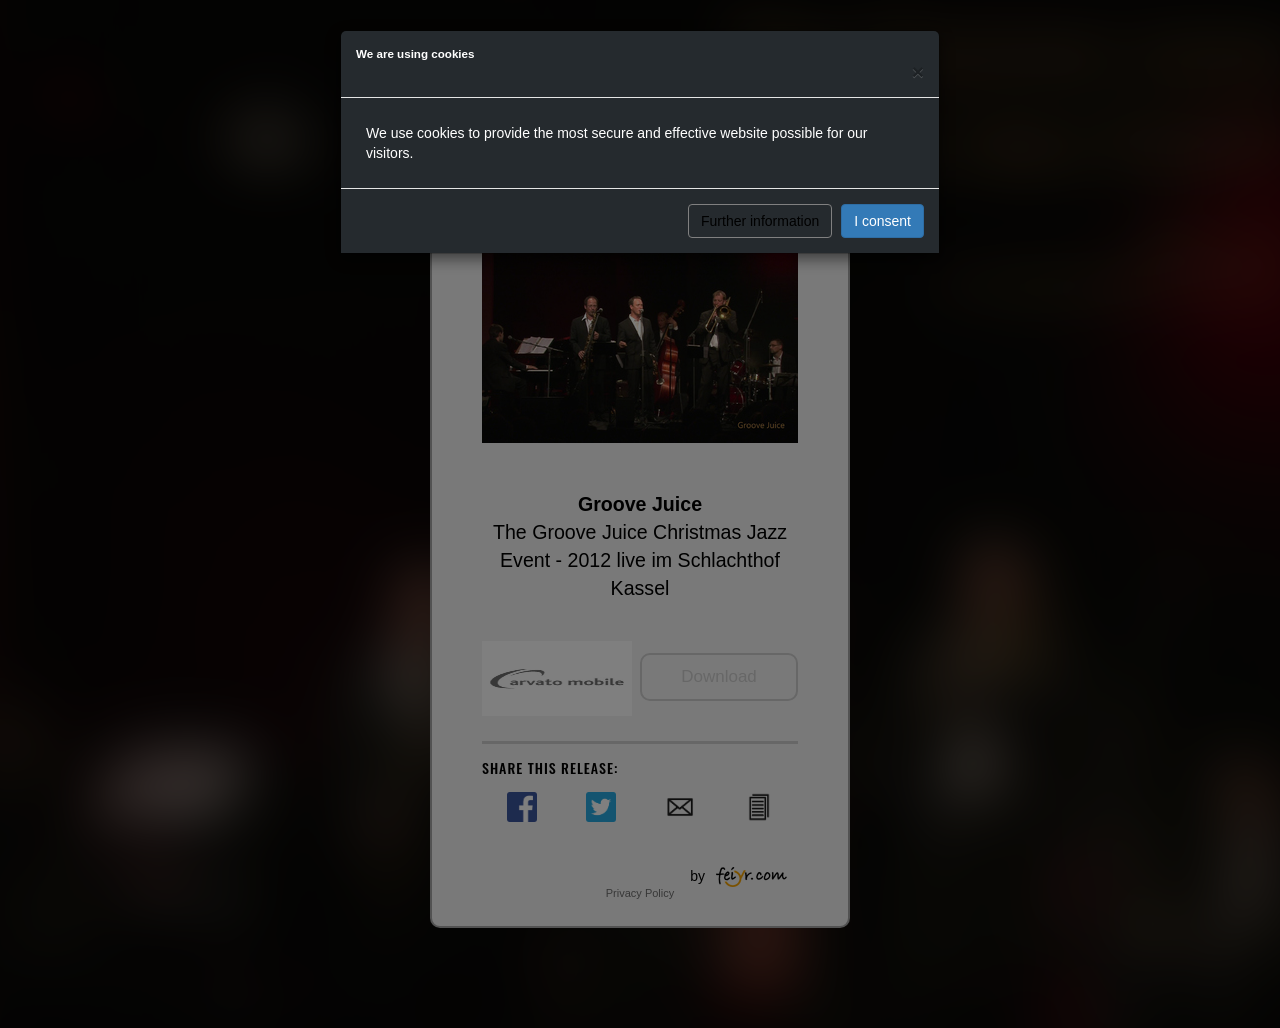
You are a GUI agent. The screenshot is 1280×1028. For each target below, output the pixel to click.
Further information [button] (760, 221)
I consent (882, 221)
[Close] (918, 71)
